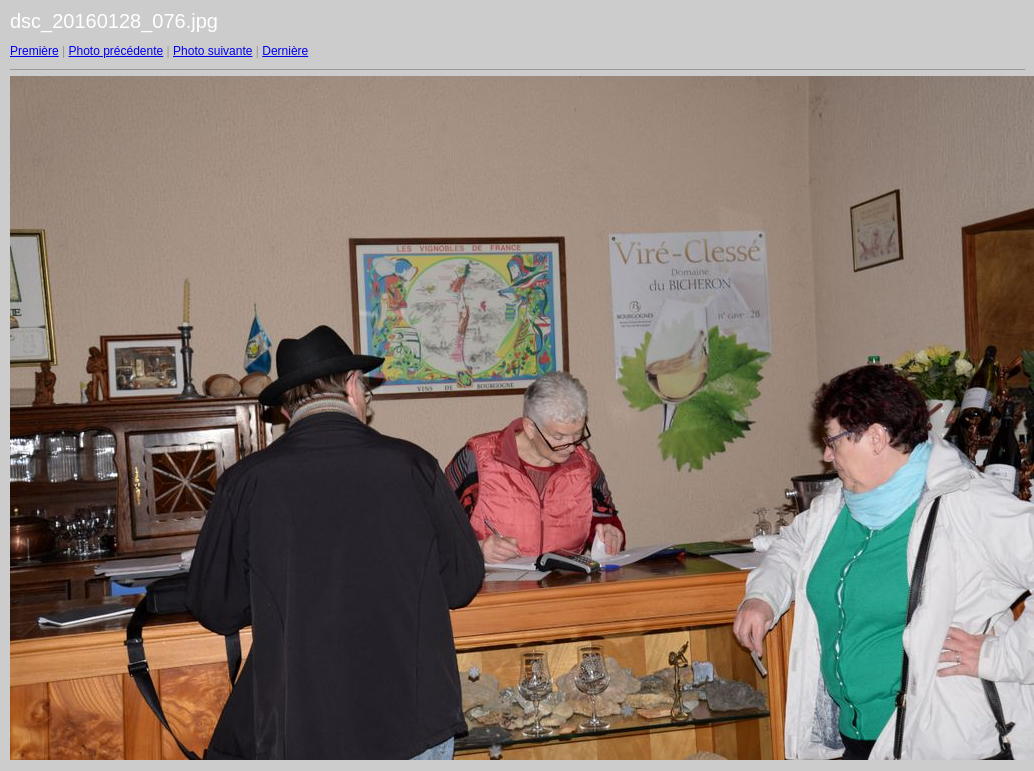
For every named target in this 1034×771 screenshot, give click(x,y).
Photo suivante (212, 51)
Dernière (285, 51)
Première (34, 51)
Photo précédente (115, 51)
